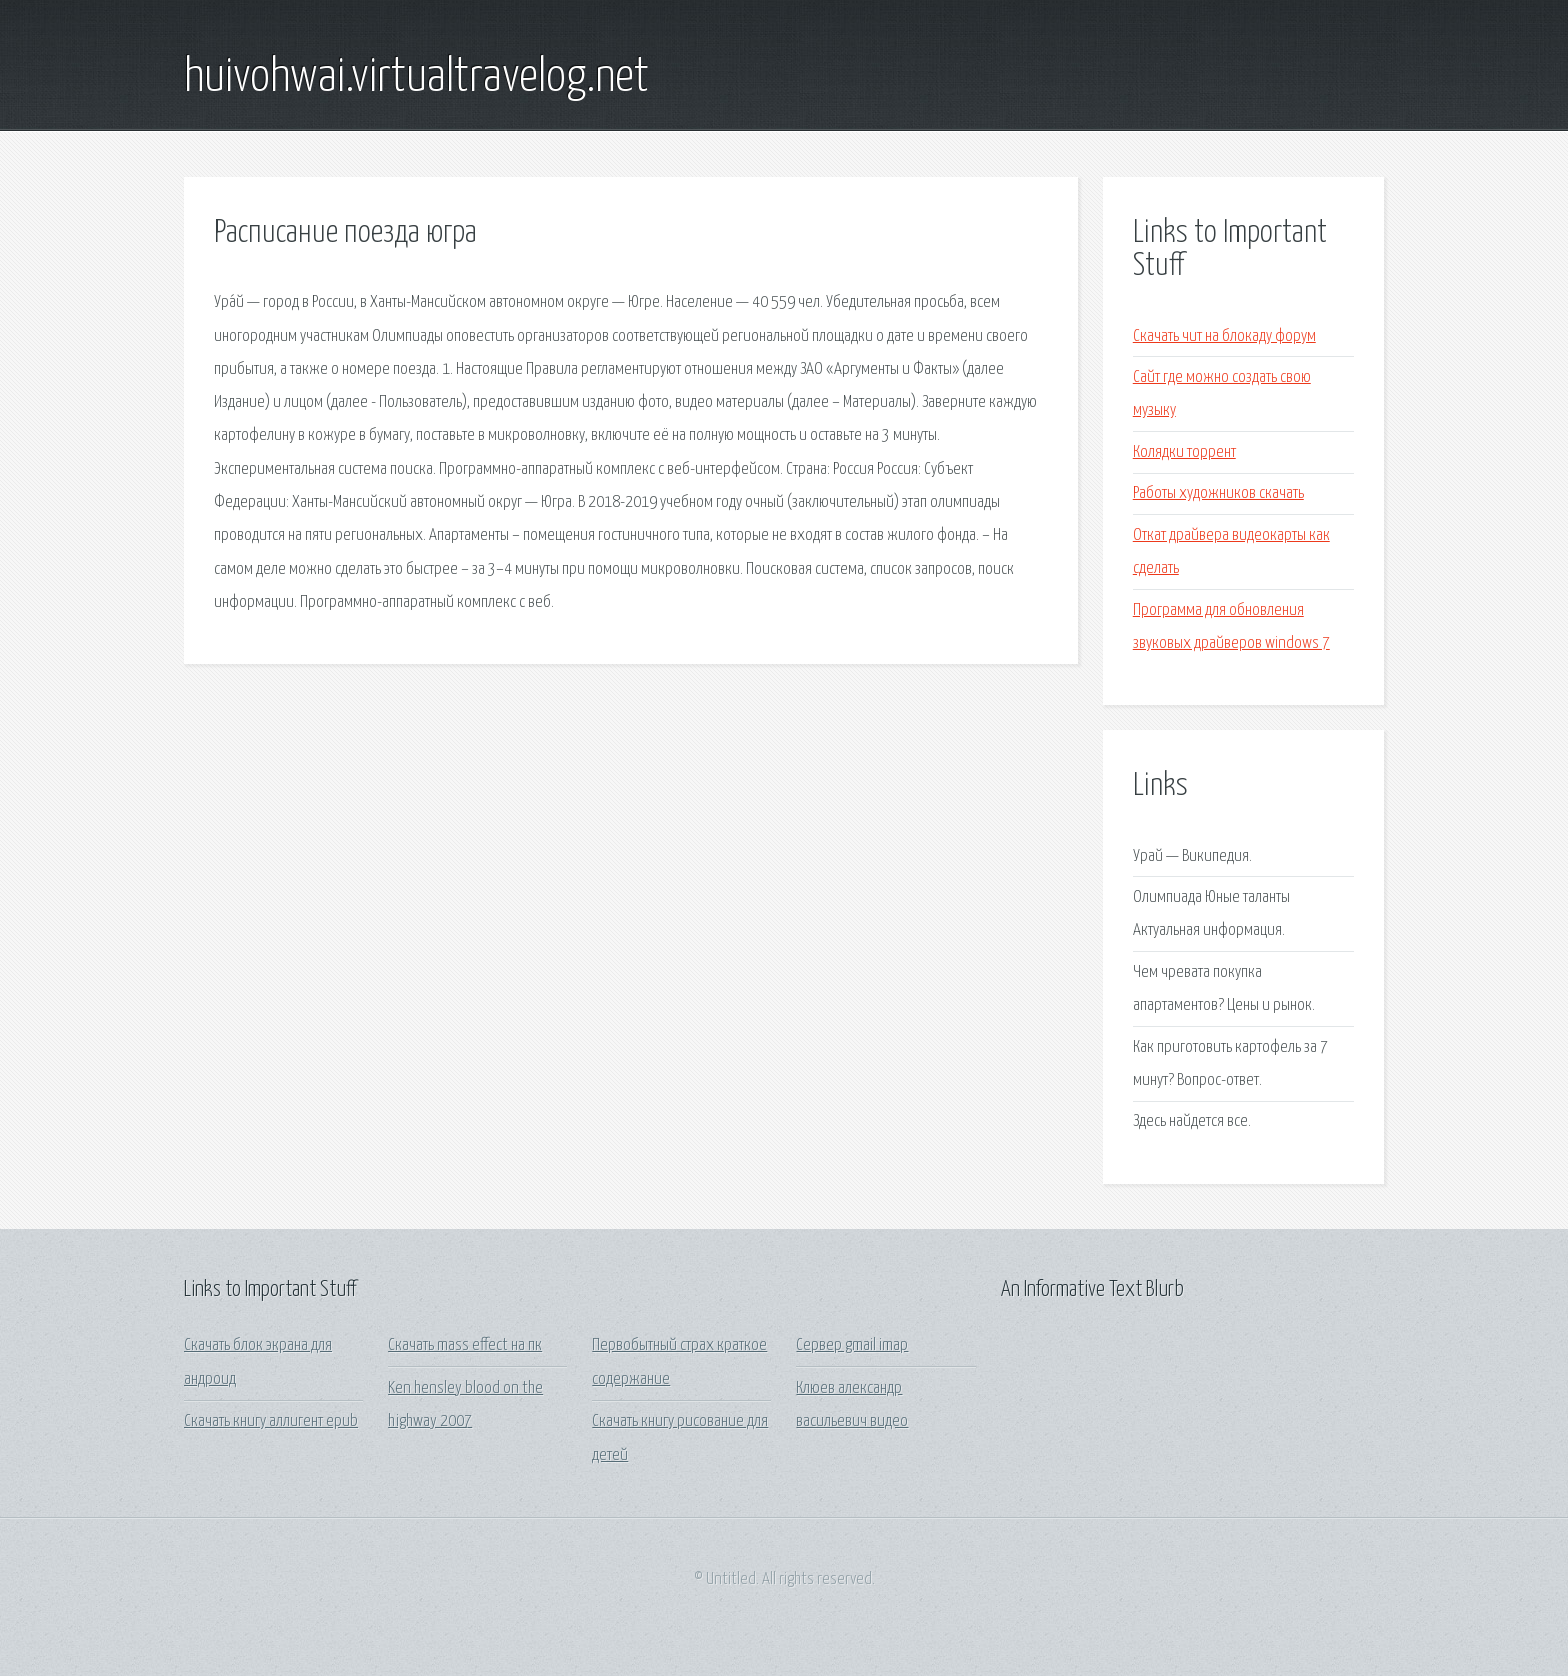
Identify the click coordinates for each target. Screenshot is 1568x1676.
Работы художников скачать (1218, 493)
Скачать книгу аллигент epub (271, 1421)
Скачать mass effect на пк (465, 1345)
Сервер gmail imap (852, 1345)
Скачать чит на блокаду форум (1224, 336)
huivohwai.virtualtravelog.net (416, 78)
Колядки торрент (1184, 452)
